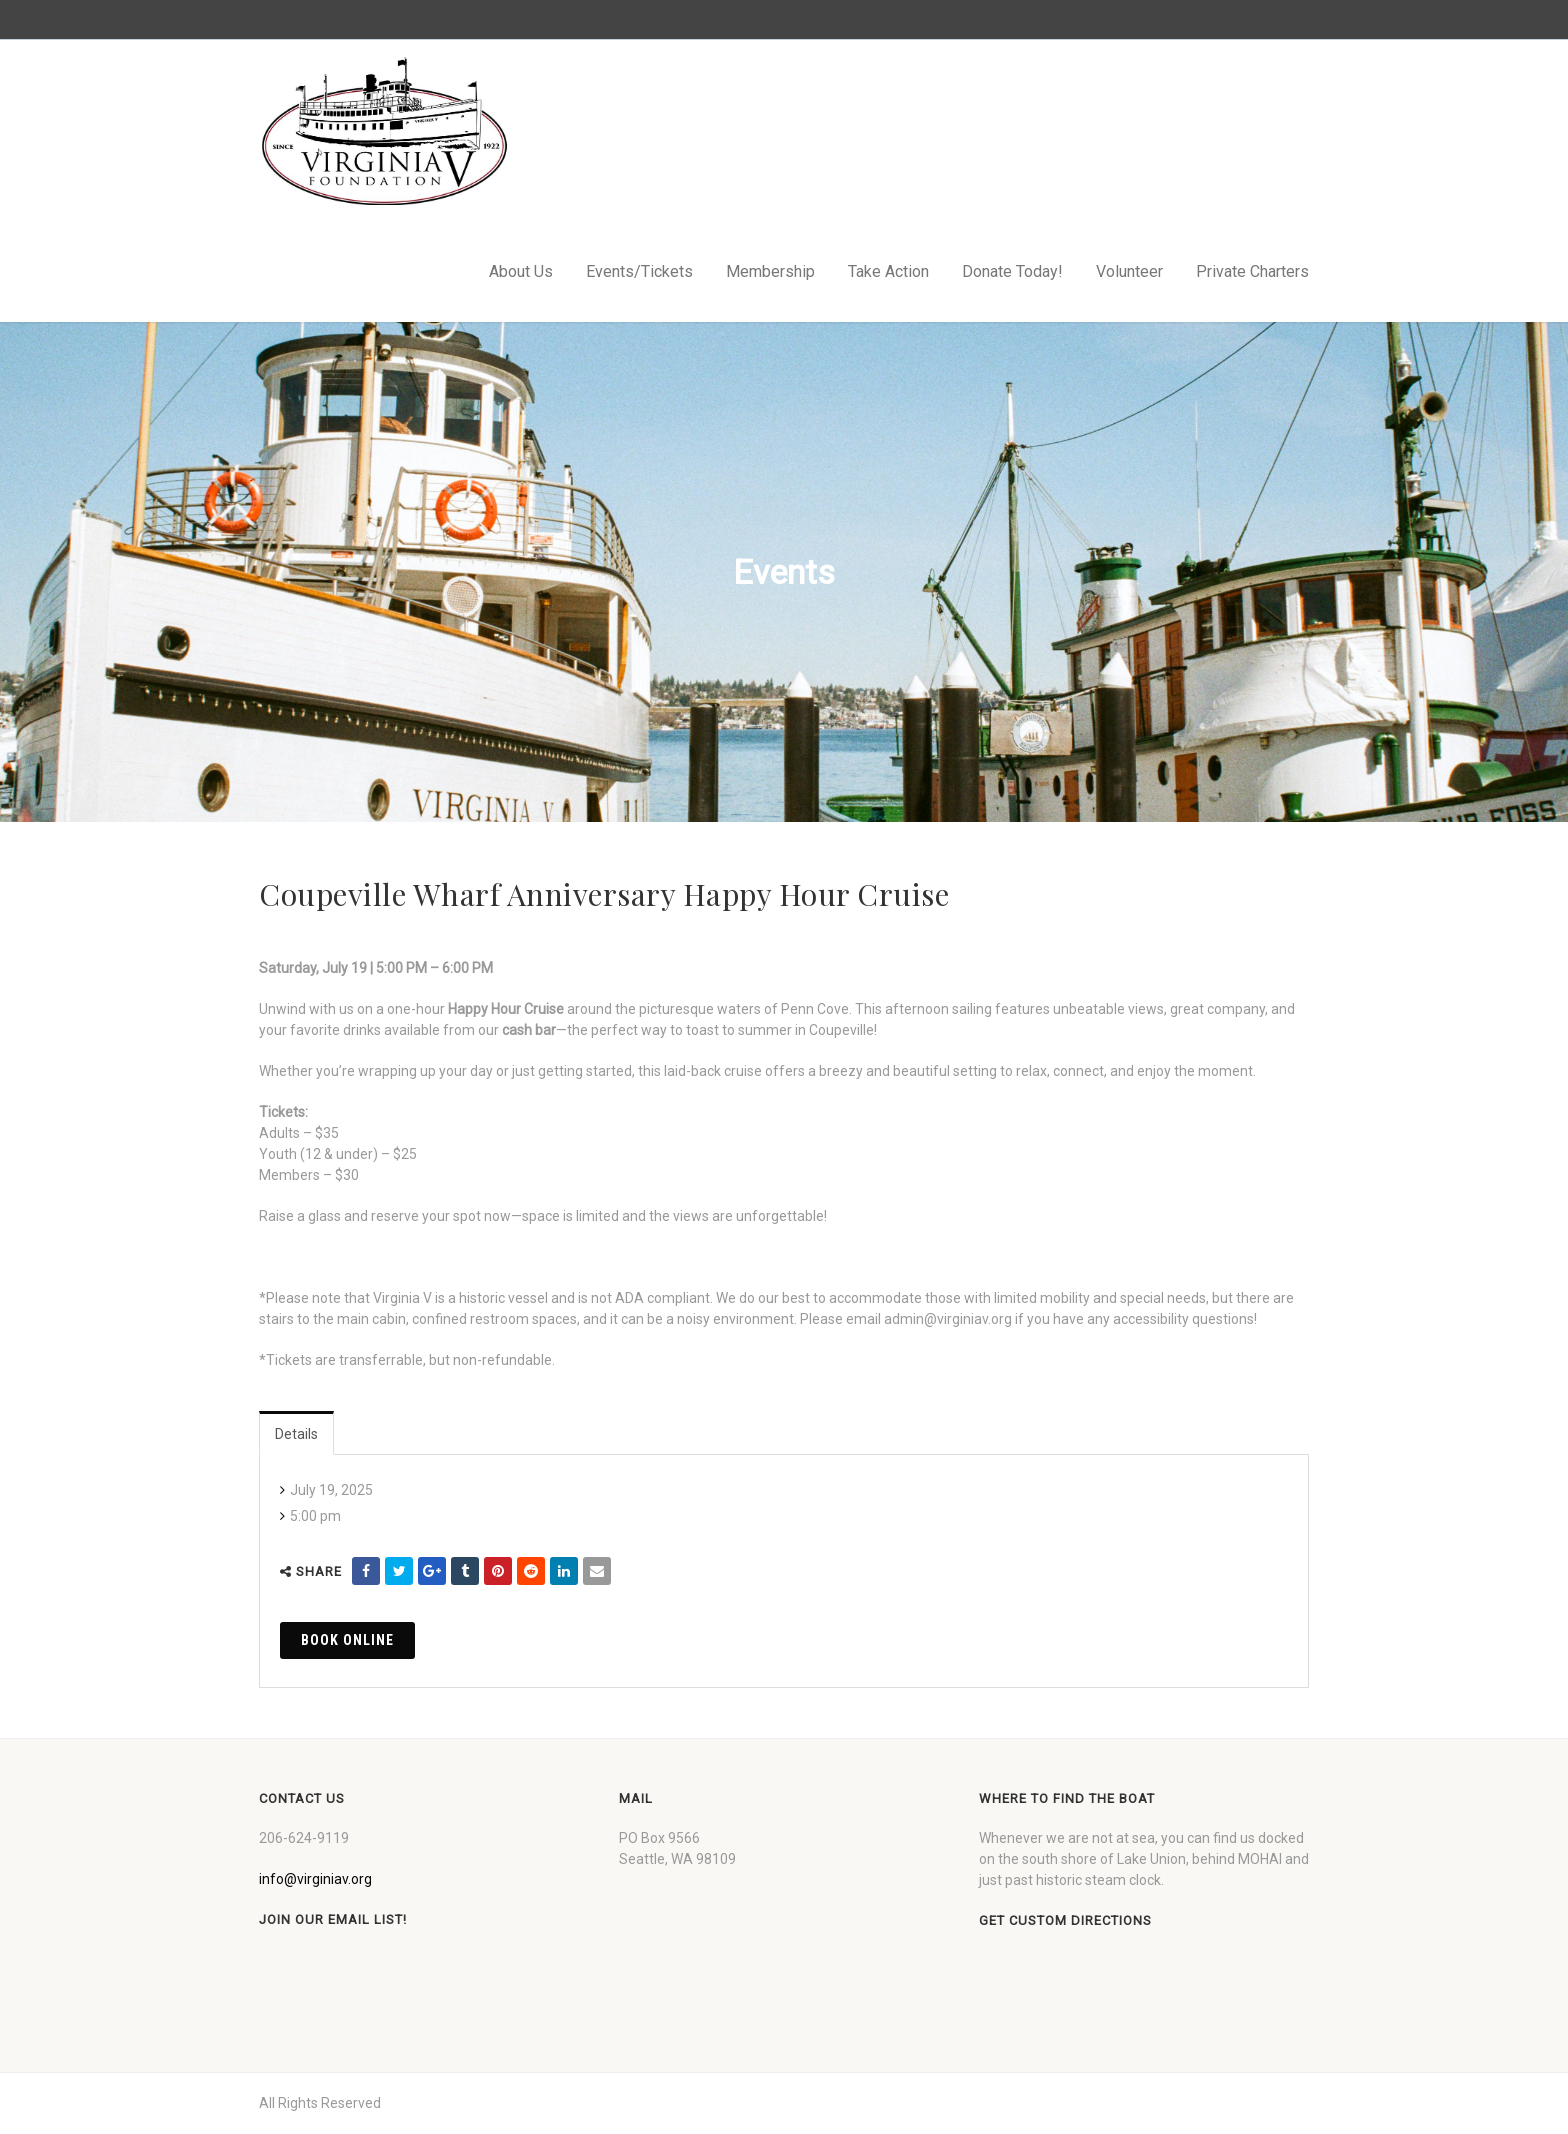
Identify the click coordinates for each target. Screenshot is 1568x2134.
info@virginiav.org (315, 1879)
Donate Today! (1012, 271)
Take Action (888, 271)
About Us (521, 271)
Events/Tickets (639, 271)
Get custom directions (1065, 1920)
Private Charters (1252, 271)
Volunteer (1129, 271)
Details (296, 1434)
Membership (770, 271)
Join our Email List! (333, 1919)
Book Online (347, 1640)
